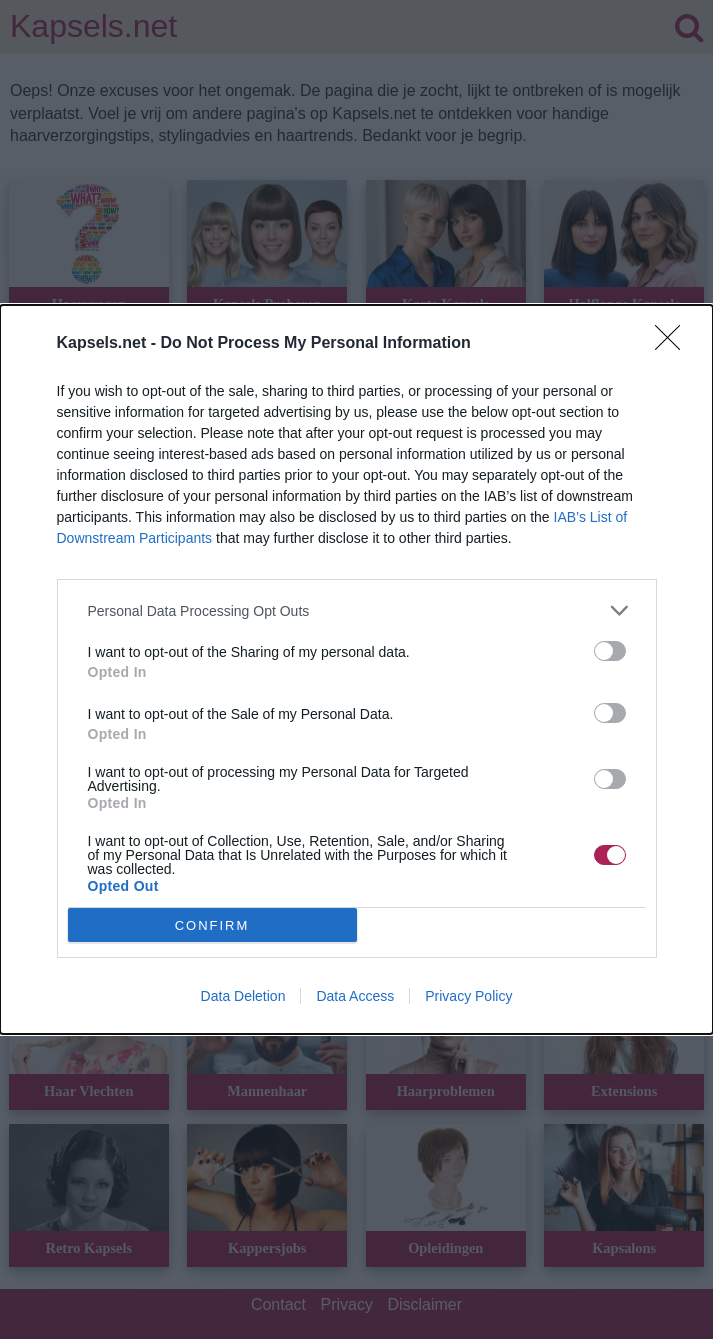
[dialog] (356, 669)
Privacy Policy (468, 996)
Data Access (355, 996)
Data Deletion (243, 996)
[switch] (610, 651)
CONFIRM (212, 925)
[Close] (674, 344)
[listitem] (357, 610)
